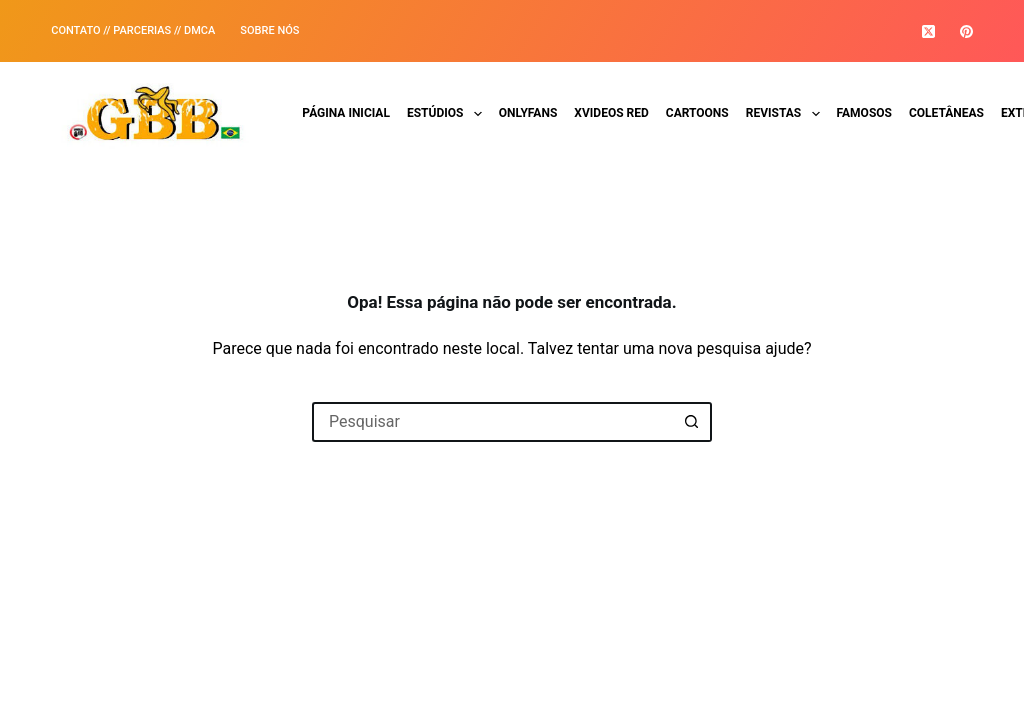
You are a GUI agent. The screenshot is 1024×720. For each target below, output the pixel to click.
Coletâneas (946, 113)
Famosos (864, 113)
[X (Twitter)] (928, 31)
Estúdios (448, 114)
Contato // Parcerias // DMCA (133, 30)
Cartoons (697, 113)
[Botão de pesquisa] (692, 422)
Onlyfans (528, 113)
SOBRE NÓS (269, 30)
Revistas (787, 114)
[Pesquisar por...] (492, 422)
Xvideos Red (611, 113)
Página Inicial (346, 113)
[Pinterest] (966, 31)
